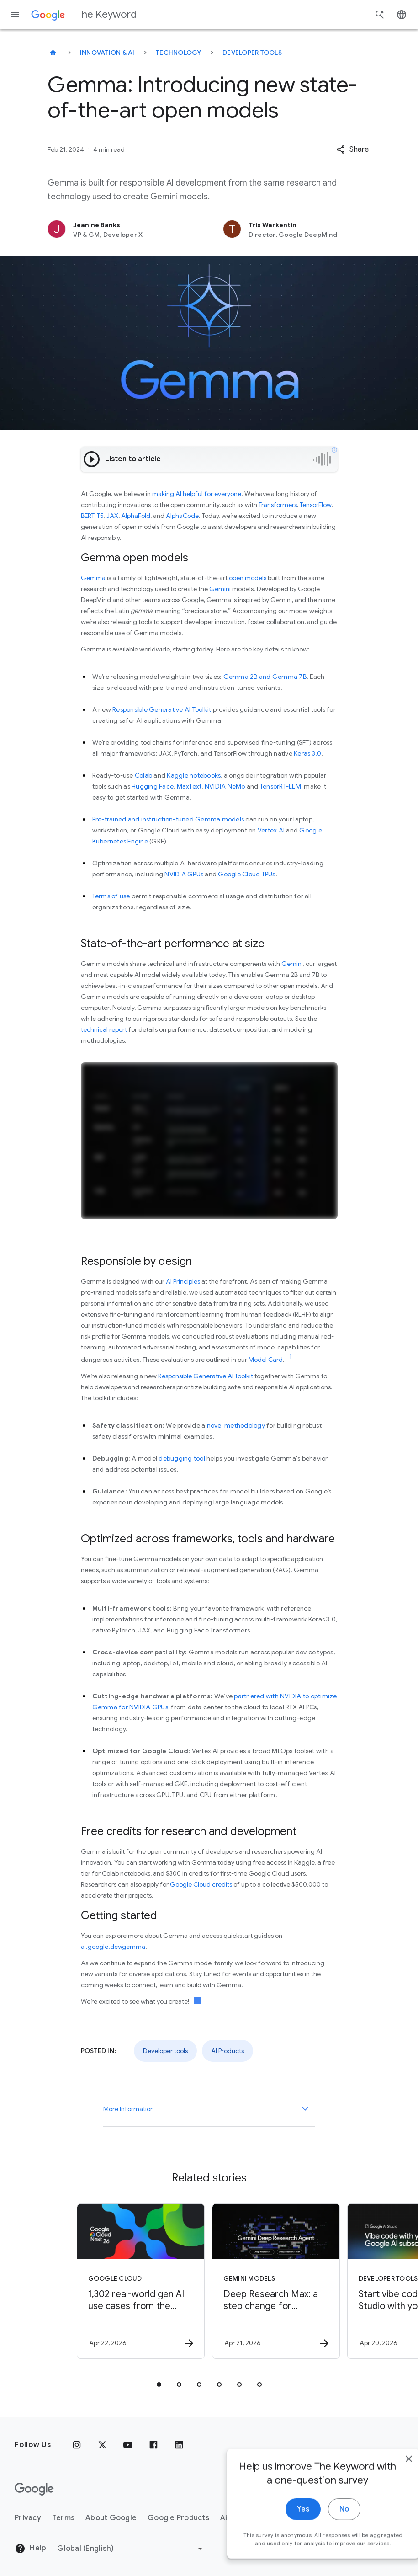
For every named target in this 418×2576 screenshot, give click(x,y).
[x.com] (102, 2445)
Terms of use (111, 896)
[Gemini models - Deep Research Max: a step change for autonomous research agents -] (275, 2281)
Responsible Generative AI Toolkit (161, 709)
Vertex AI (271, 830)
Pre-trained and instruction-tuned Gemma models (168, 819)
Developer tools (252, 52)
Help (30, 2548)
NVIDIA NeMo (225, 786)
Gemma (93, 578)
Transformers (278, 505)
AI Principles (183, 1281)
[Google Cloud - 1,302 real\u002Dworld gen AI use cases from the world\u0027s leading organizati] (140, 2281)
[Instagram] (77, 2445)
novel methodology (236, 1425)
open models (247, 578)
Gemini (220, 589)
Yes (284, 2521)
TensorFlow (315, 505)
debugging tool (182, 1458)
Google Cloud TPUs (246, 874)
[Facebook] (153, 2445)
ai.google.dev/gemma (113, 1946)
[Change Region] (131, 2549)
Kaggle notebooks (194, 775)
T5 (100, 516)
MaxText (189, 786)
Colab (143, 775)
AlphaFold (135, 516)
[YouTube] (128, 2445)
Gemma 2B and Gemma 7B (265, 676)
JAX (112, 516)
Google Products (178, 2518)
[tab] (159, 2384)
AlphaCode (182, 516)
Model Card (266, 1359)
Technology (178, 52)
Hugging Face (153, 786)
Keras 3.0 (307, 753)
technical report (104, 1029)
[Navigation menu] (14, 14)
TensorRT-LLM (280, 786)
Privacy (28, 2518)
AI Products (227, 2051)
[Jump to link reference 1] (290, 1356)
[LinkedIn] (179, 2445)
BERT (87, 516)
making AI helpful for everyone (196, 494)
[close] (390, 2471)
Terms (63, 2518)
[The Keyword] (53, 53)
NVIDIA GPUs (183, 874)
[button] (352, 149)
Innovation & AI (107, 52)
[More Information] (305, 2109)
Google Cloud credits (201, 1884)
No (325, 2521)
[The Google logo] (34, 2489)
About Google (111, 2518)
